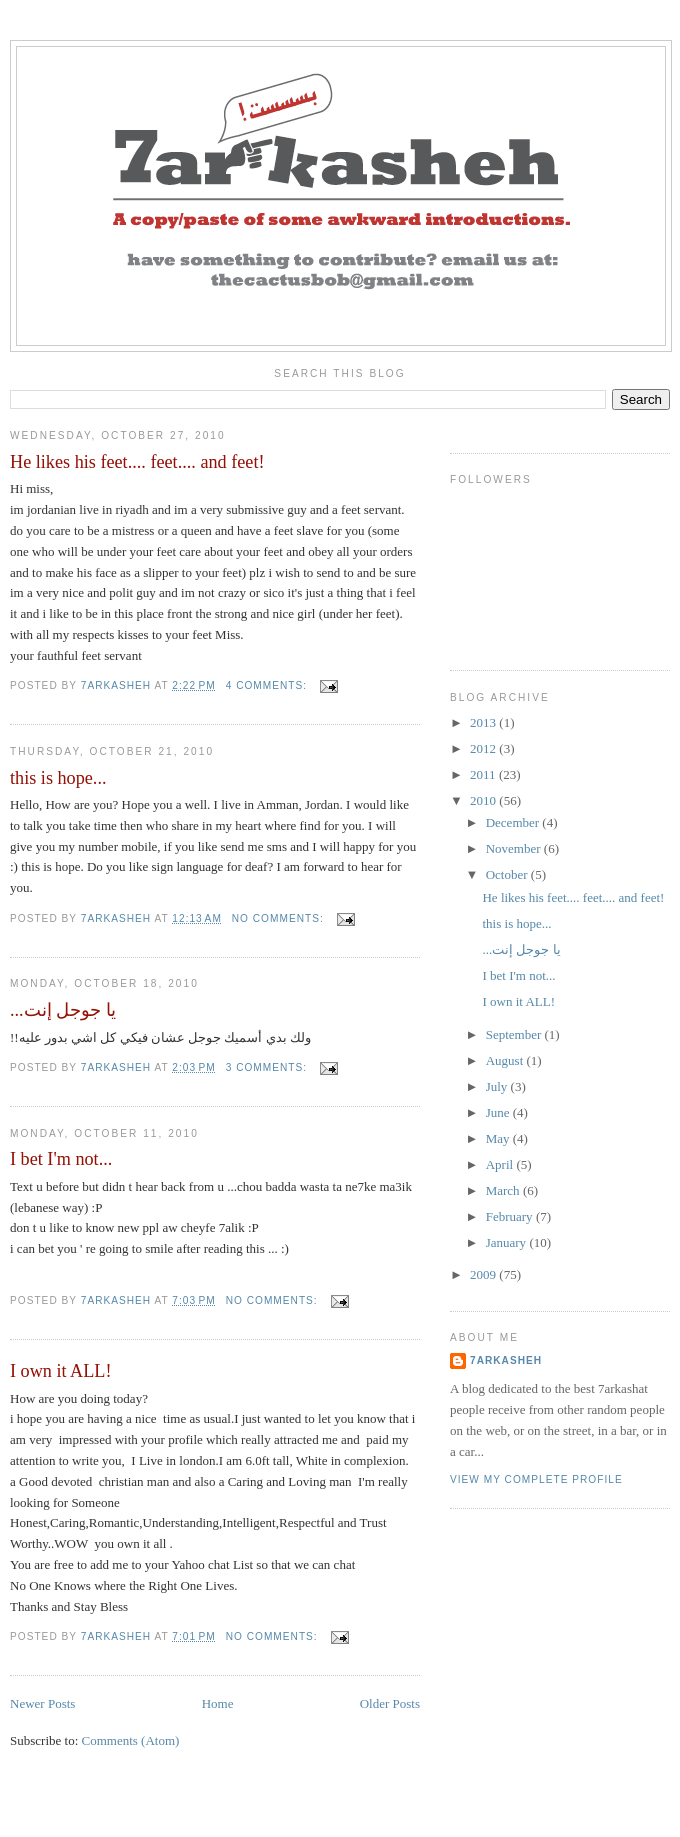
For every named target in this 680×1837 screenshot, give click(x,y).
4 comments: (268, 685)
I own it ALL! (61, 1371)
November (515, 848)
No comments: (280, 918)
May (499, 1138)
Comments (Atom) (131, 1740)
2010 (484, 800)
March (504, 1190)
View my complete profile (536, 1479)
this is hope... (58, 778)
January (508, 1242)
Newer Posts (42, 1703)
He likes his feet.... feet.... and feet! (137, 462)
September (515, 1034)
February (511, 1216)
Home (218, 1703)
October (508, 874)
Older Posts (390, 1703)
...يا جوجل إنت (63, 1010)
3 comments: (268, 1067)
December (514, 822)
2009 (484, 1274)
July (498, 1086)
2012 (484, 748)
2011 (484, 774)
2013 (484, 722)
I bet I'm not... (61, 1159)
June (499, 1112)
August (506, 1060)
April (501, 1164)
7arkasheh (506, 1360)
